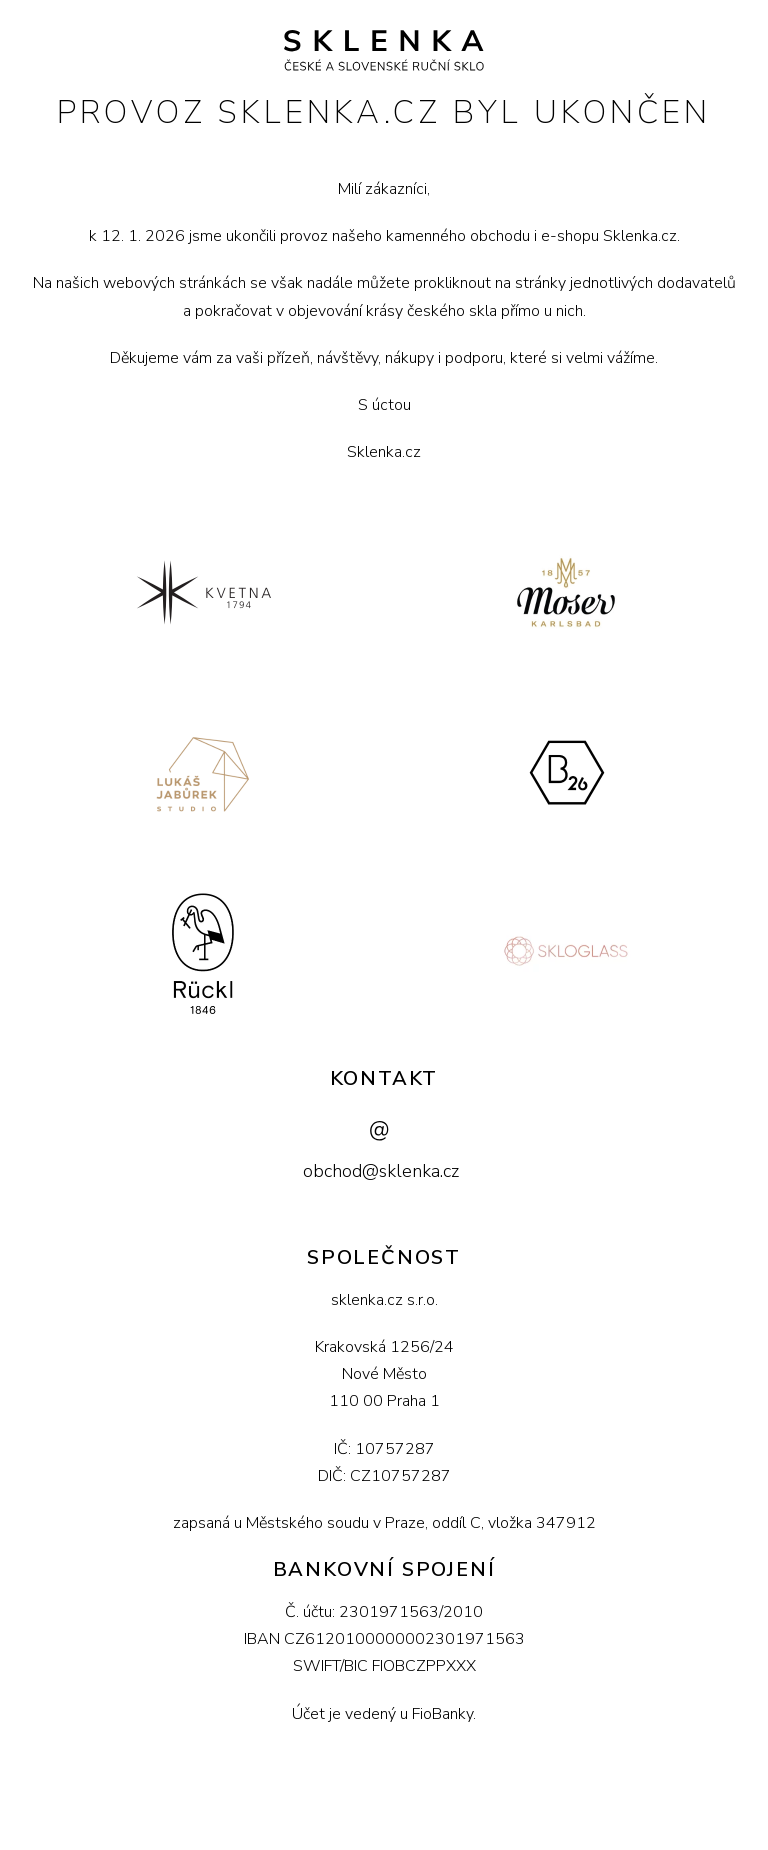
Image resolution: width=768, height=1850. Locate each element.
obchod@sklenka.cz (381, 1171)
